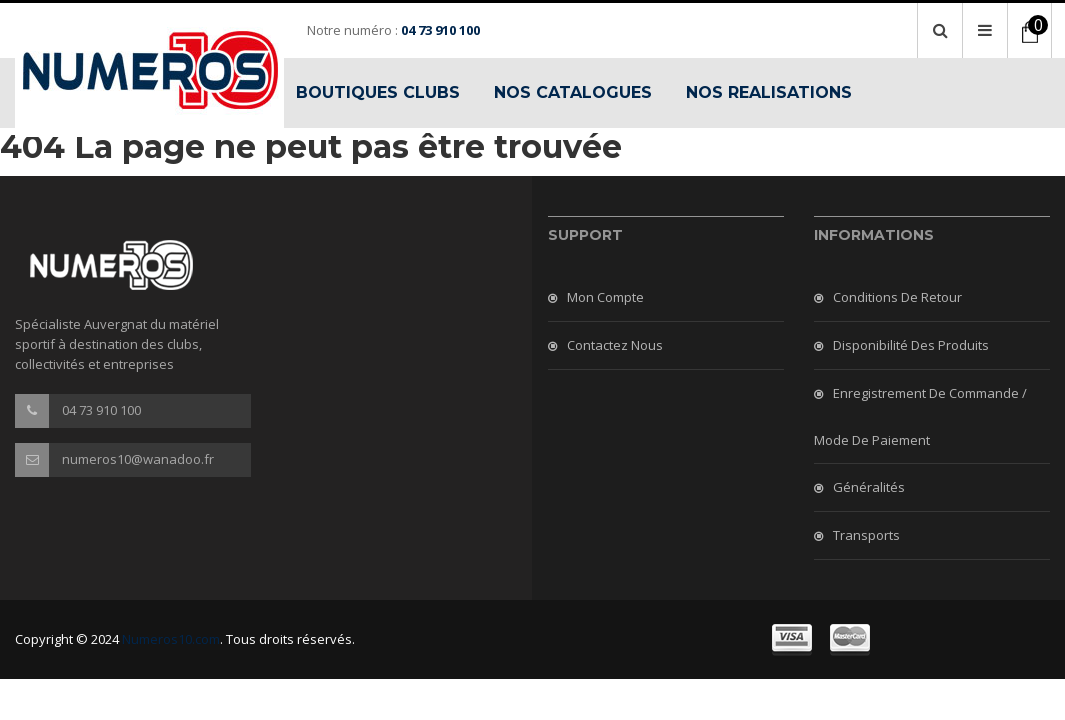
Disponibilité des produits (911, 345)
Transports (866, 535)
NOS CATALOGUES (573, 92)
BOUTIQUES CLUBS (378, 92)
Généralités (869, 487)
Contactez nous (615, 345)
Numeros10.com (171, 639)
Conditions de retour (897, 297)
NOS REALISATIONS (769, 92)
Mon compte (605, 297)
